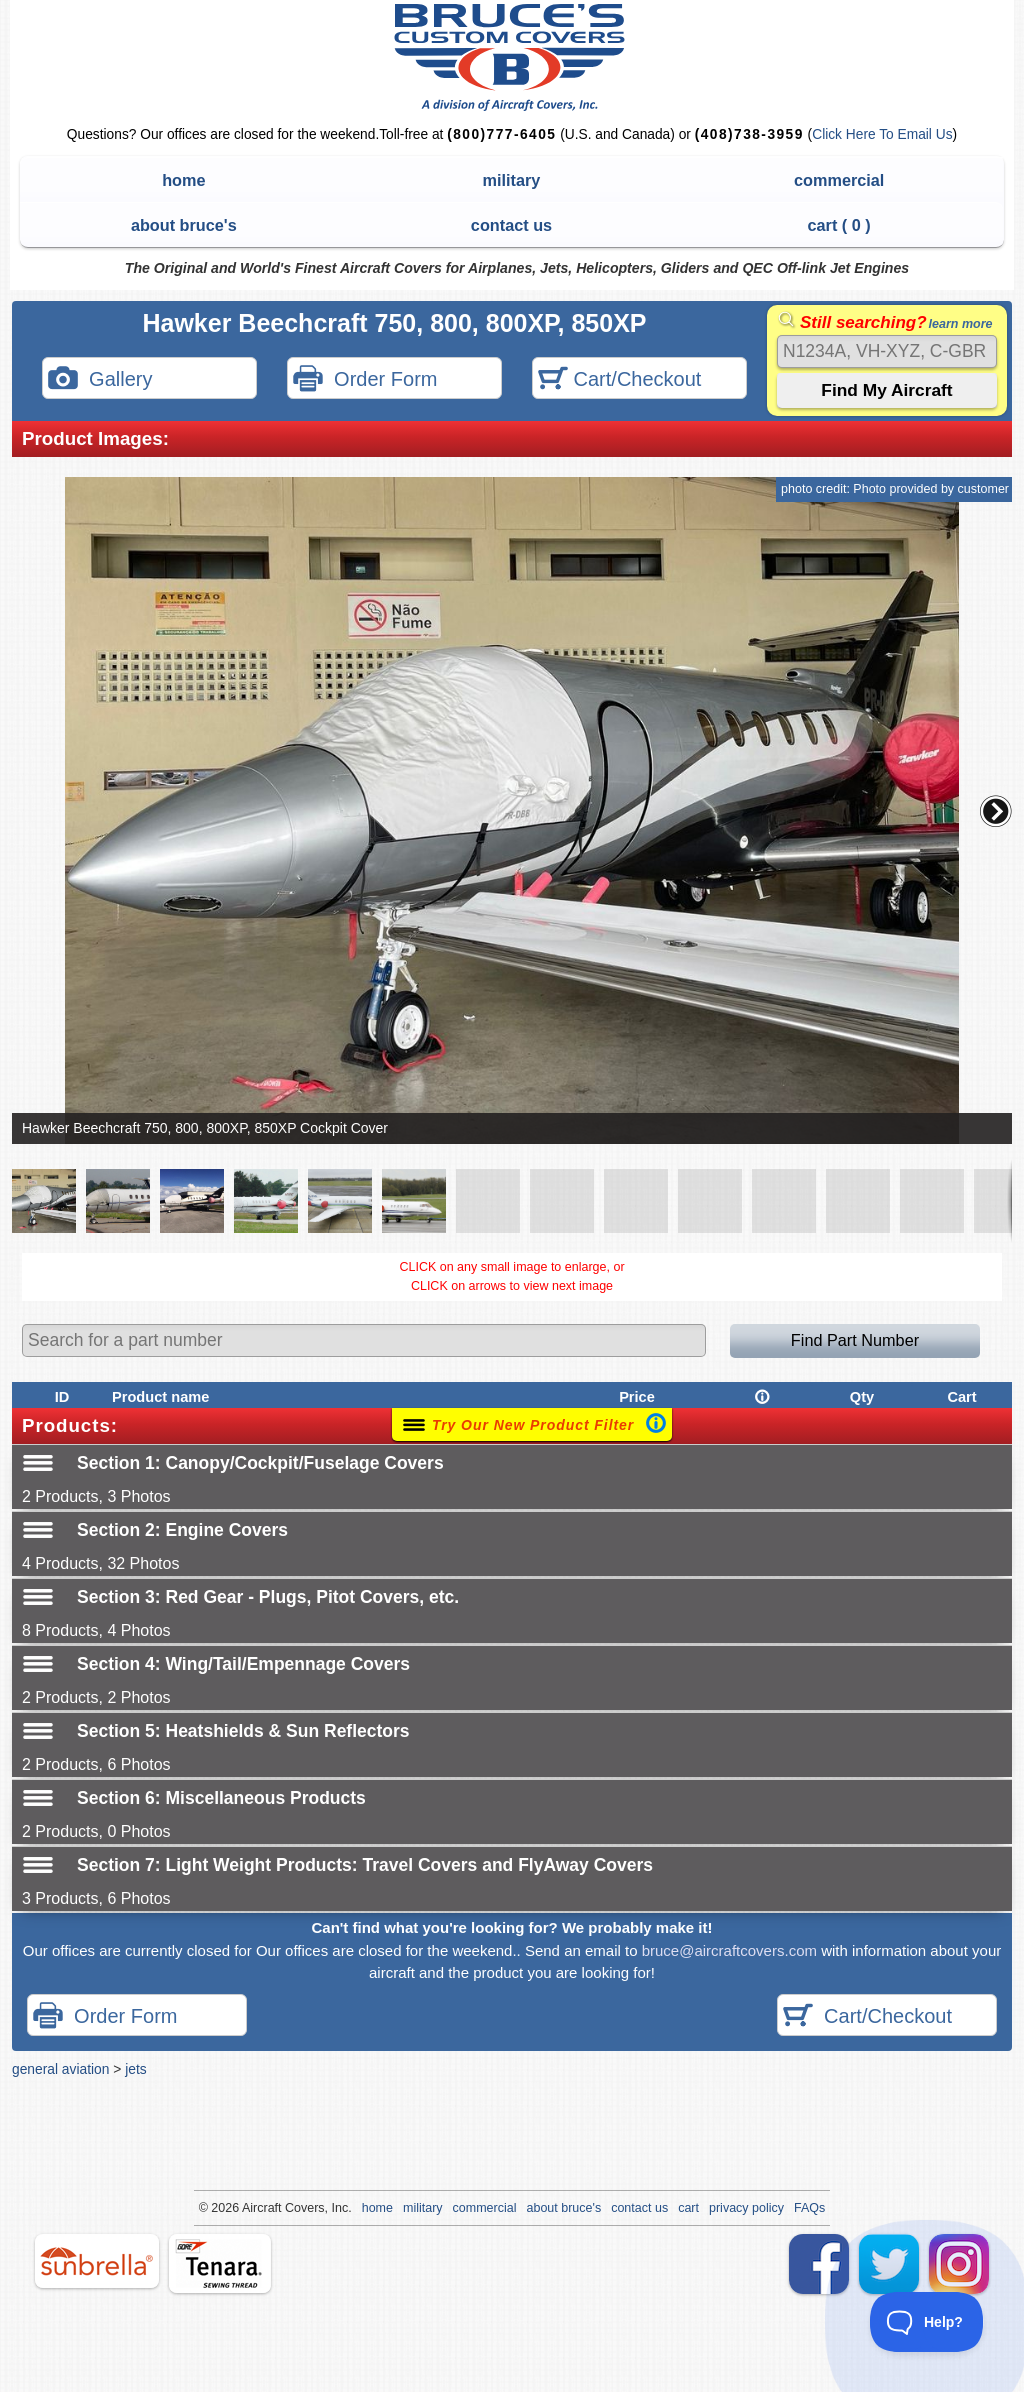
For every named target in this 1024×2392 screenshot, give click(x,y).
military (512, 180)
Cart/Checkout (619, 380)
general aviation (60, 2069)
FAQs (809, 2208)
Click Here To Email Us (882, 134)
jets (135, 2069)
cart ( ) (839, 225)
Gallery (100, 380)
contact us (511, 225)
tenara (220, 2263)
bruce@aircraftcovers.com (729, 1950)
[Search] (887, 351)
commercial (839, 180)
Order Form (365, 380)
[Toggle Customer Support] (927, 2322)
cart (688, 2208)
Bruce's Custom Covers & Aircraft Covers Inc (512, 57)
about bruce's (184, 225)
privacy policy (746, 2208)
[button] (996, 811)
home (183, 180)
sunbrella (97, 2261)
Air (249, 2208)
